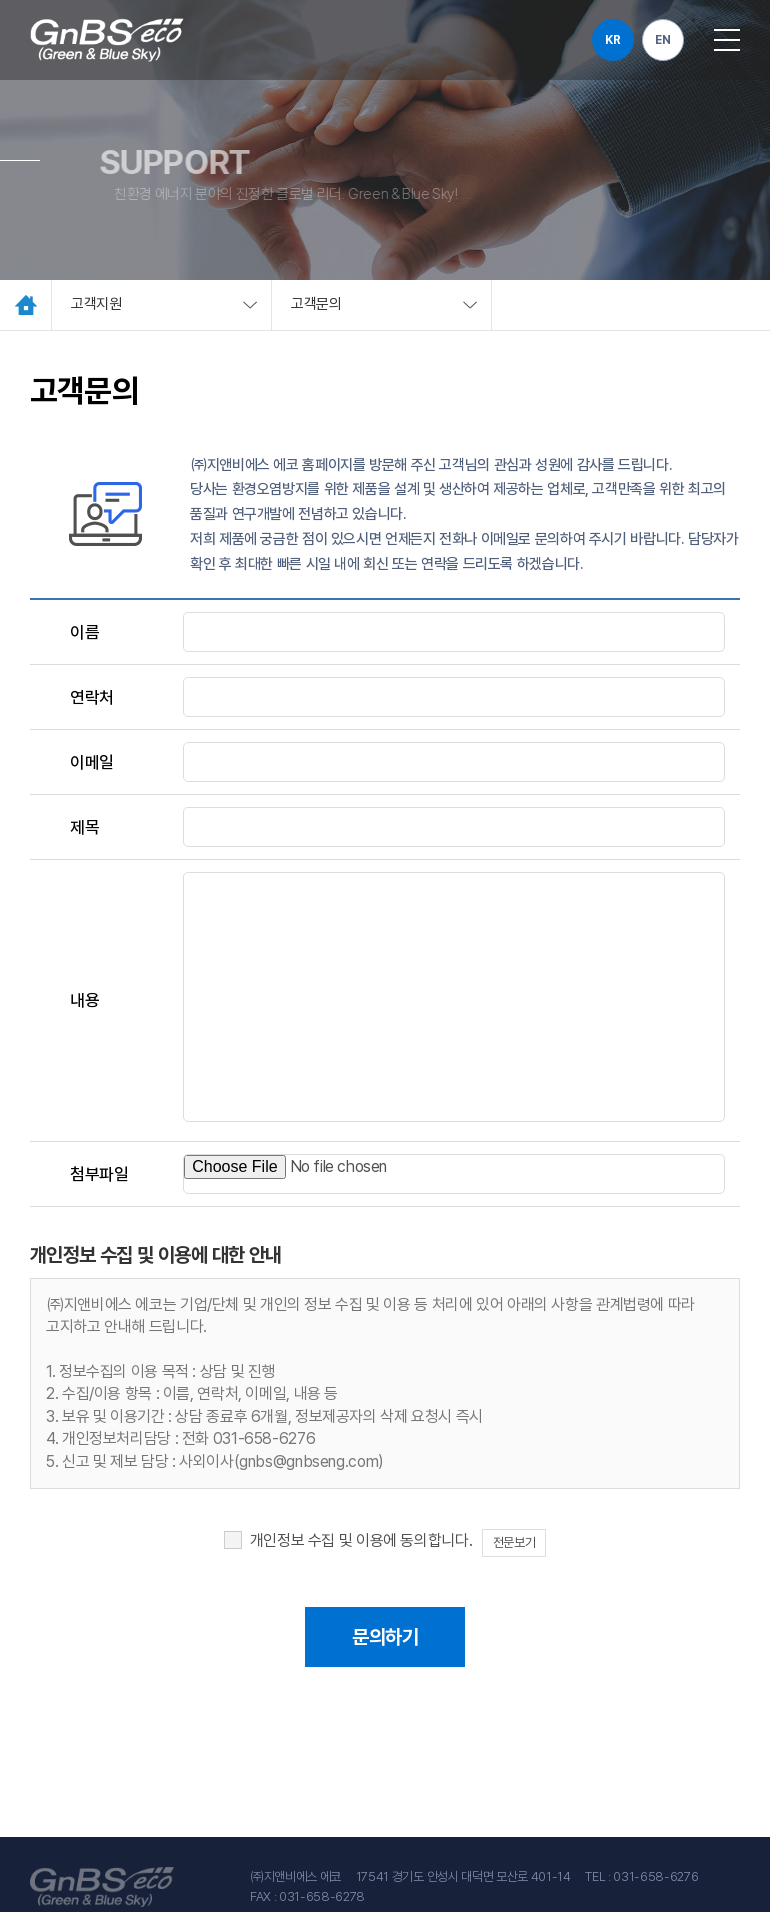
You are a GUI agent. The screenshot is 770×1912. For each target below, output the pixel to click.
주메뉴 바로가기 (0, 0)
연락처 (92, 697)
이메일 (92, 762)
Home (26, 305)
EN (662, 40)
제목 (84, 827)
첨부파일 (99, 1174)
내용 (84, 1000)
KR (612, 40)
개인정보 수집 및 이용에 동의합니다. (361, 1540)
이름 (84, 632)
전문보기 (514, 1542)
